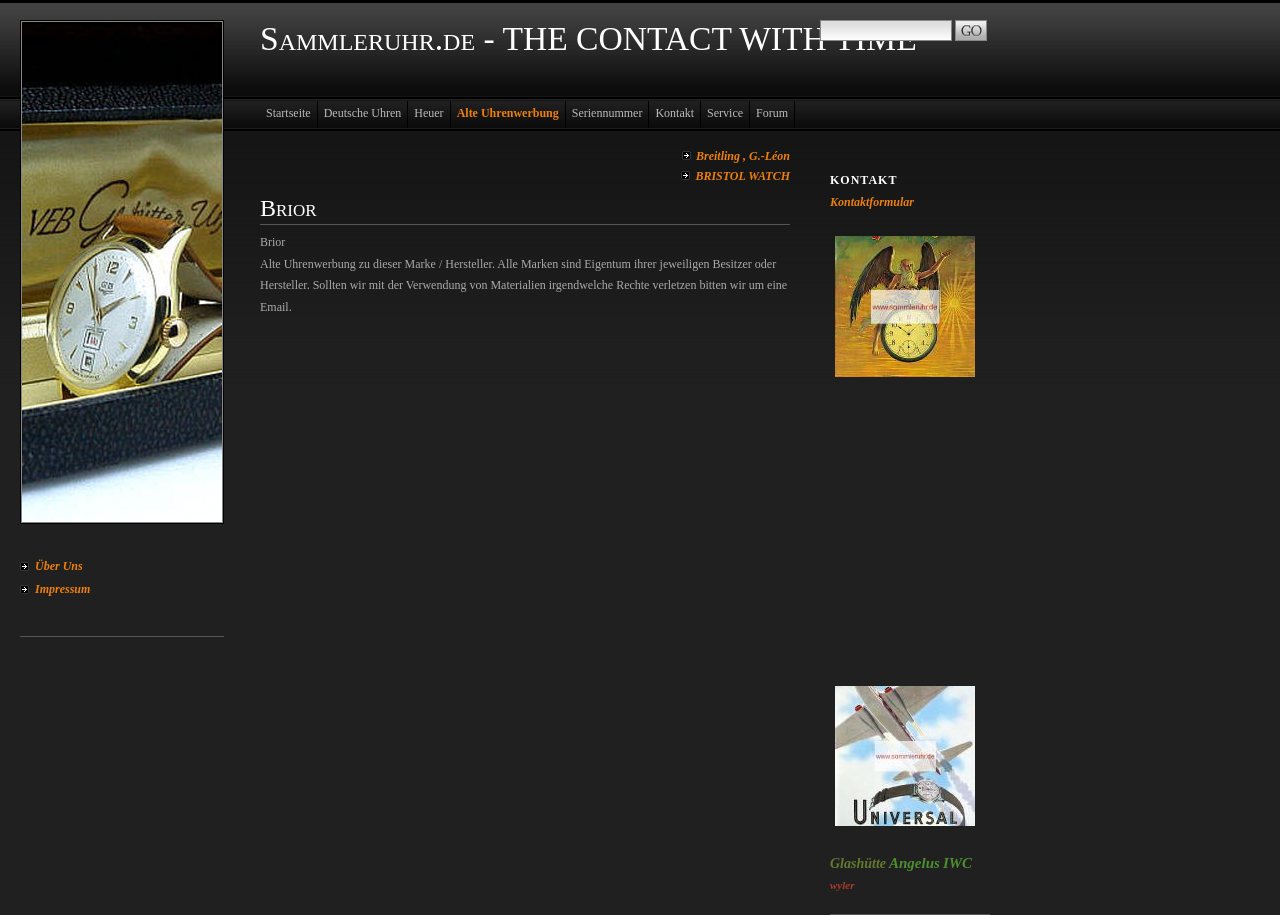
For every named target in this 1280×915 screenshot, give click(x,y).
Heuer (428, 113)
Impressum (62, 589)
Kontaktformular (872, 202)
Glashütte (858, 863)
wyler (842, 885)
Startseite (288, 113)
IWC (957, 863)
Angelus (914, 863)
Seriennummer (607, 113)
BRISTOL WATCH (742, 176)
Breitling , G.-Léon (743, 156)
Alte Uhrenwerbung (508, 113)
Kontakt (674, 113)
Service (725, 113)
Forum (772, 113)
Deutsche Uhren (363, 113)
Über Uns (59, 566)
